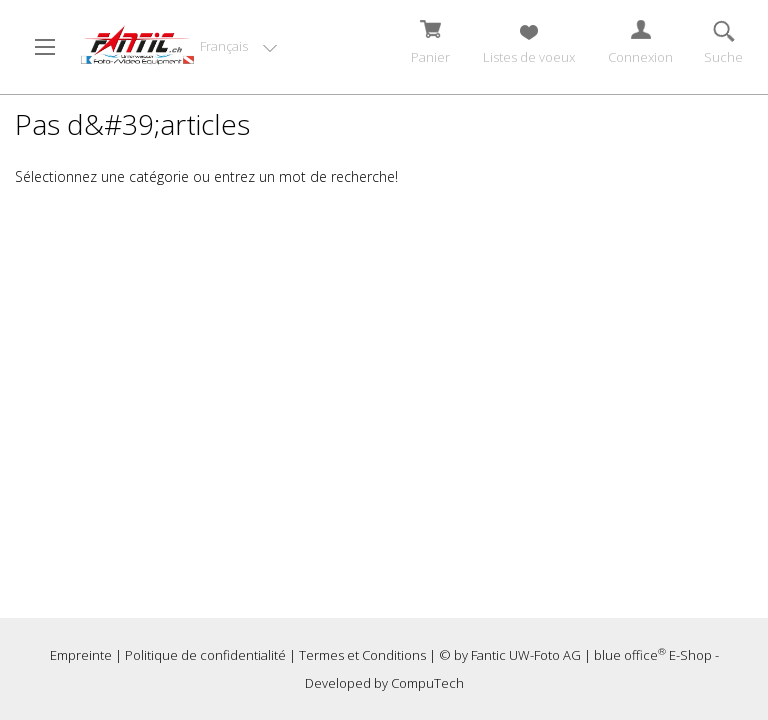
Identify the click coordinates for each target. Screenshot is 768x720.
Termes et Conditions (362, 655)
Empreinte (81, 655)
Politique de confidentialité (205, 655)
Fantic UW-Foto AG (526, 655)
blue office (630, 655)
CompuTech (427, 683)
